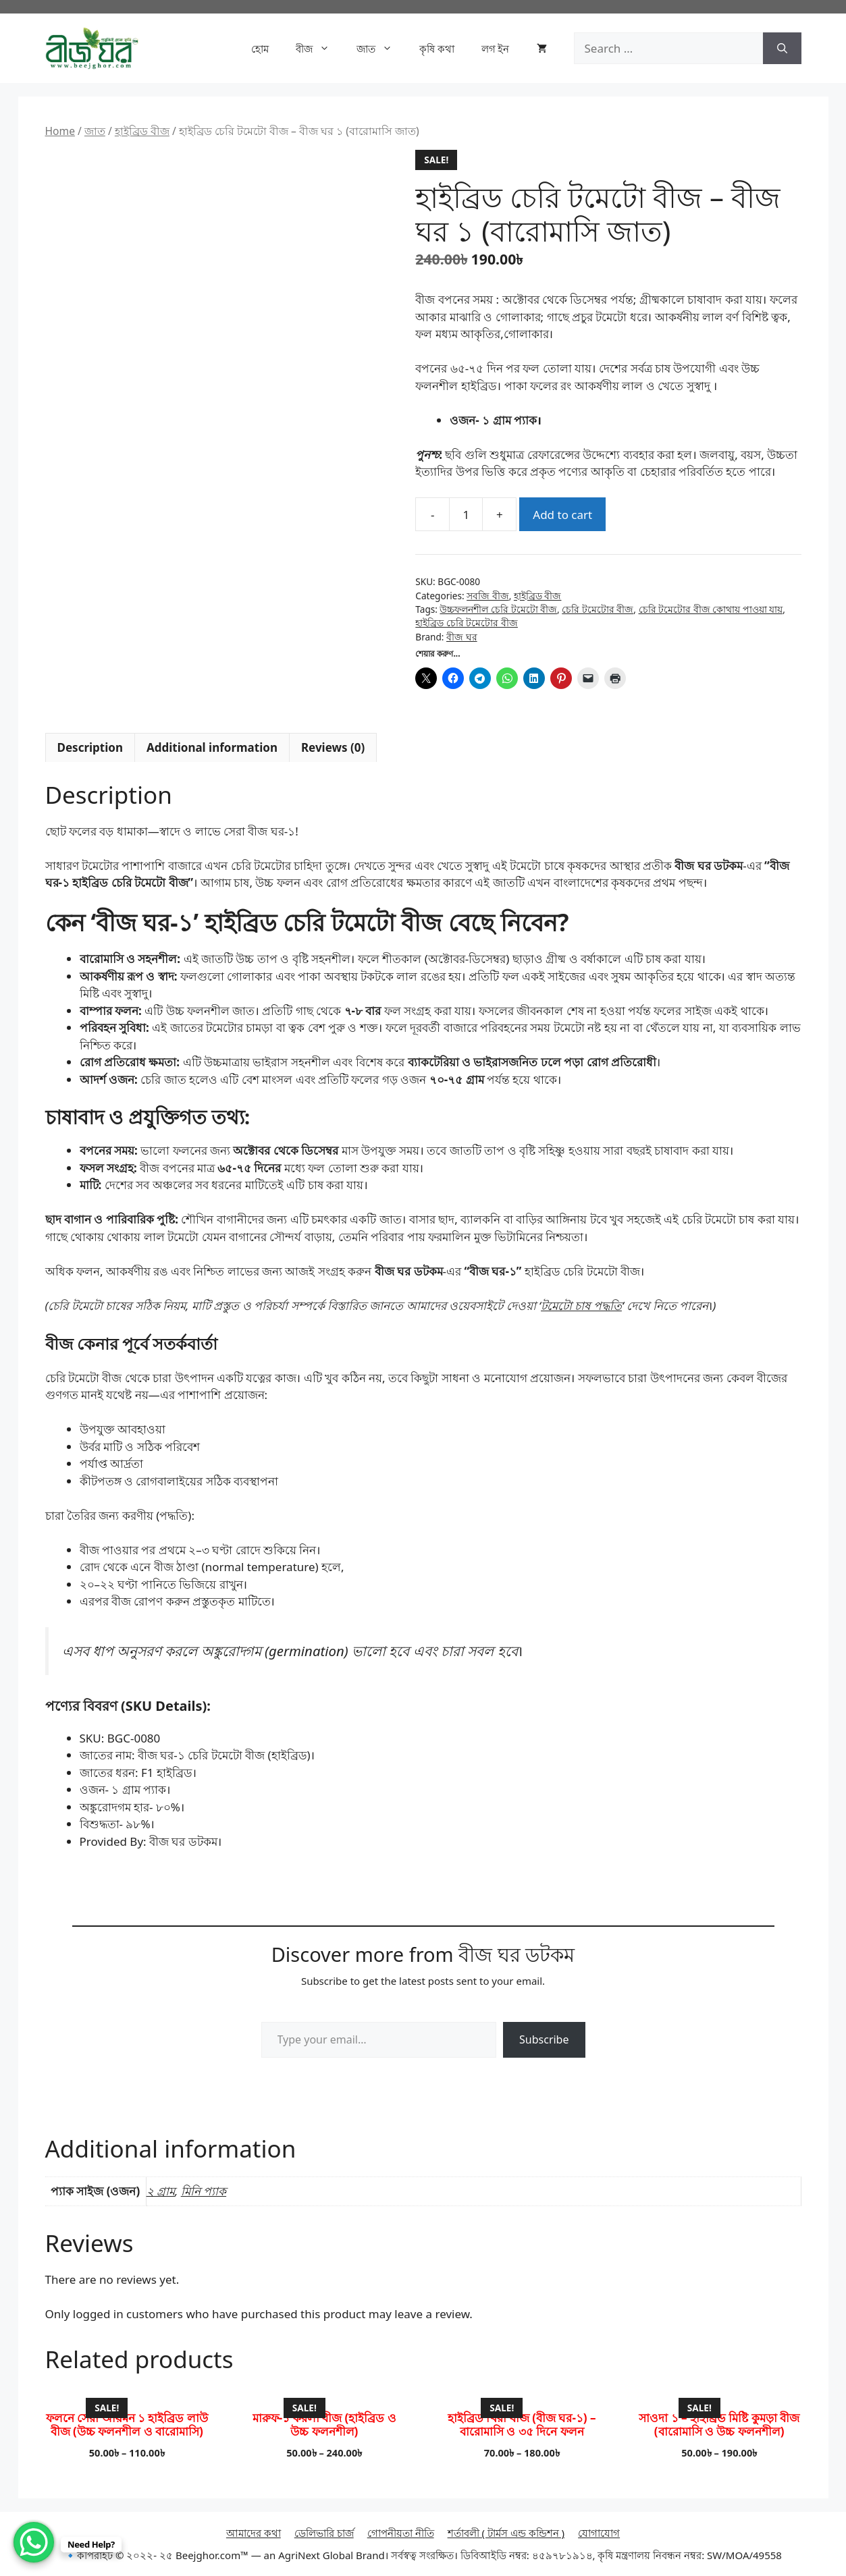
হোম (260, 48)
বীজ (319, 48)
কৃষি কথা (436, 48)
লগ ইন (495, 48)
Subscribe (544, 2039)
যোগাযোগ (599, 2533)
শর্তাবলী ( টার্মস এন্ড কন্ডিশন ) (506, 2533)
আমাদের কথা (253, 2533)
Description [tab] (90, 747)
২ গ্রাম (161, 2191)
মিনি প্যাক (203, 2191)
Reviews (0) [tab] (333, 747)
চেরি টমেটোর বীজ (597, 609)
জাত (381, 48)
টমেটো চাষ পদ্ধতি (581, 1305)
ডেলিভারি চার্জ (324, 2533)
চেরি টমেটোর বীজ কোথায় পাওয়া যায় (711, 609)
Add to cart (562, 514)
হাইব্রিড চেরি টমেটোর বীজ (466, 622)
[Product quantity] (466, 514)
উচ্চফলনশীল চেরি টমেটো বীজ (498, 609)
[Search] (782, 48)
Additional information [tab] (212, 747)
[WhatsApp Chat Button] (34, 2542)
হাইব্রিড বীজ (142, 131)
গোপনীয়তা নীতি (400, 2533)
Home (60, 131)
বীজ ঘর (461, 636)
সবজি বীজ (488, 595)
